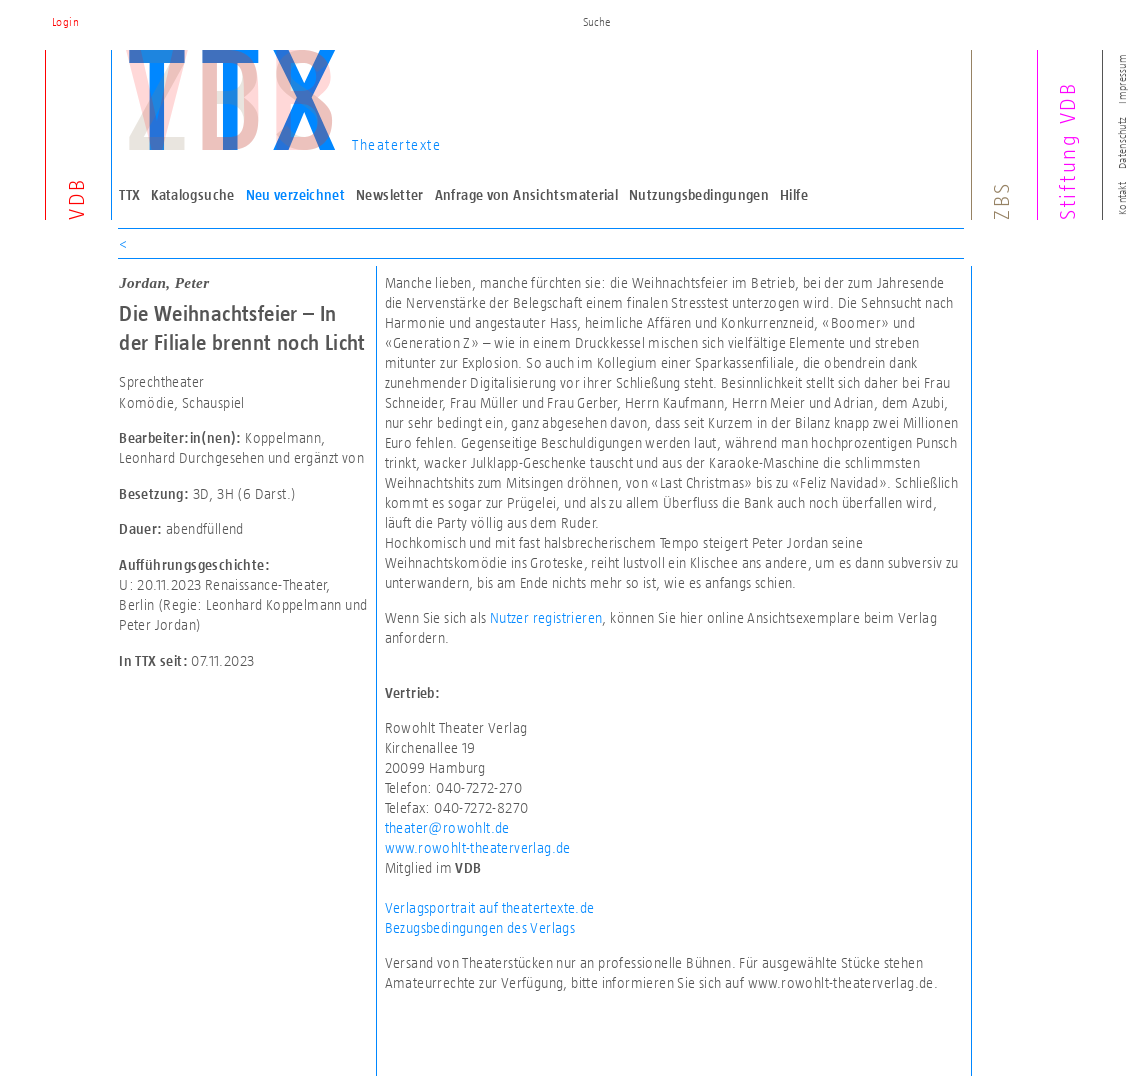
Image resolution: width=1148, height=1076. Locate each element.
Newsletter (390, 195)
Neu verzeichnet (296, 195)
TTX (129, 195)
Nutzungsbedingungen (699, 195)
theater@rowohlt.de (447, 827)
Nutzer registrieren (546, 617)
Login (65, 22)
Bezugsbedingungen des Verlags (480, 927)
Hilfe (794, 195)
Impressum (1122, 78)
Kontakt (1122, 198)
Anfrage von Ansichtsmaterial (527, 195)
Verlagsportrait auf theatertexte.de (490, 907)
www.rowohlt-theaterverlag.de (478, 847)
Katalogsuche (193, 195)
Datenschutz (1122, 143)
